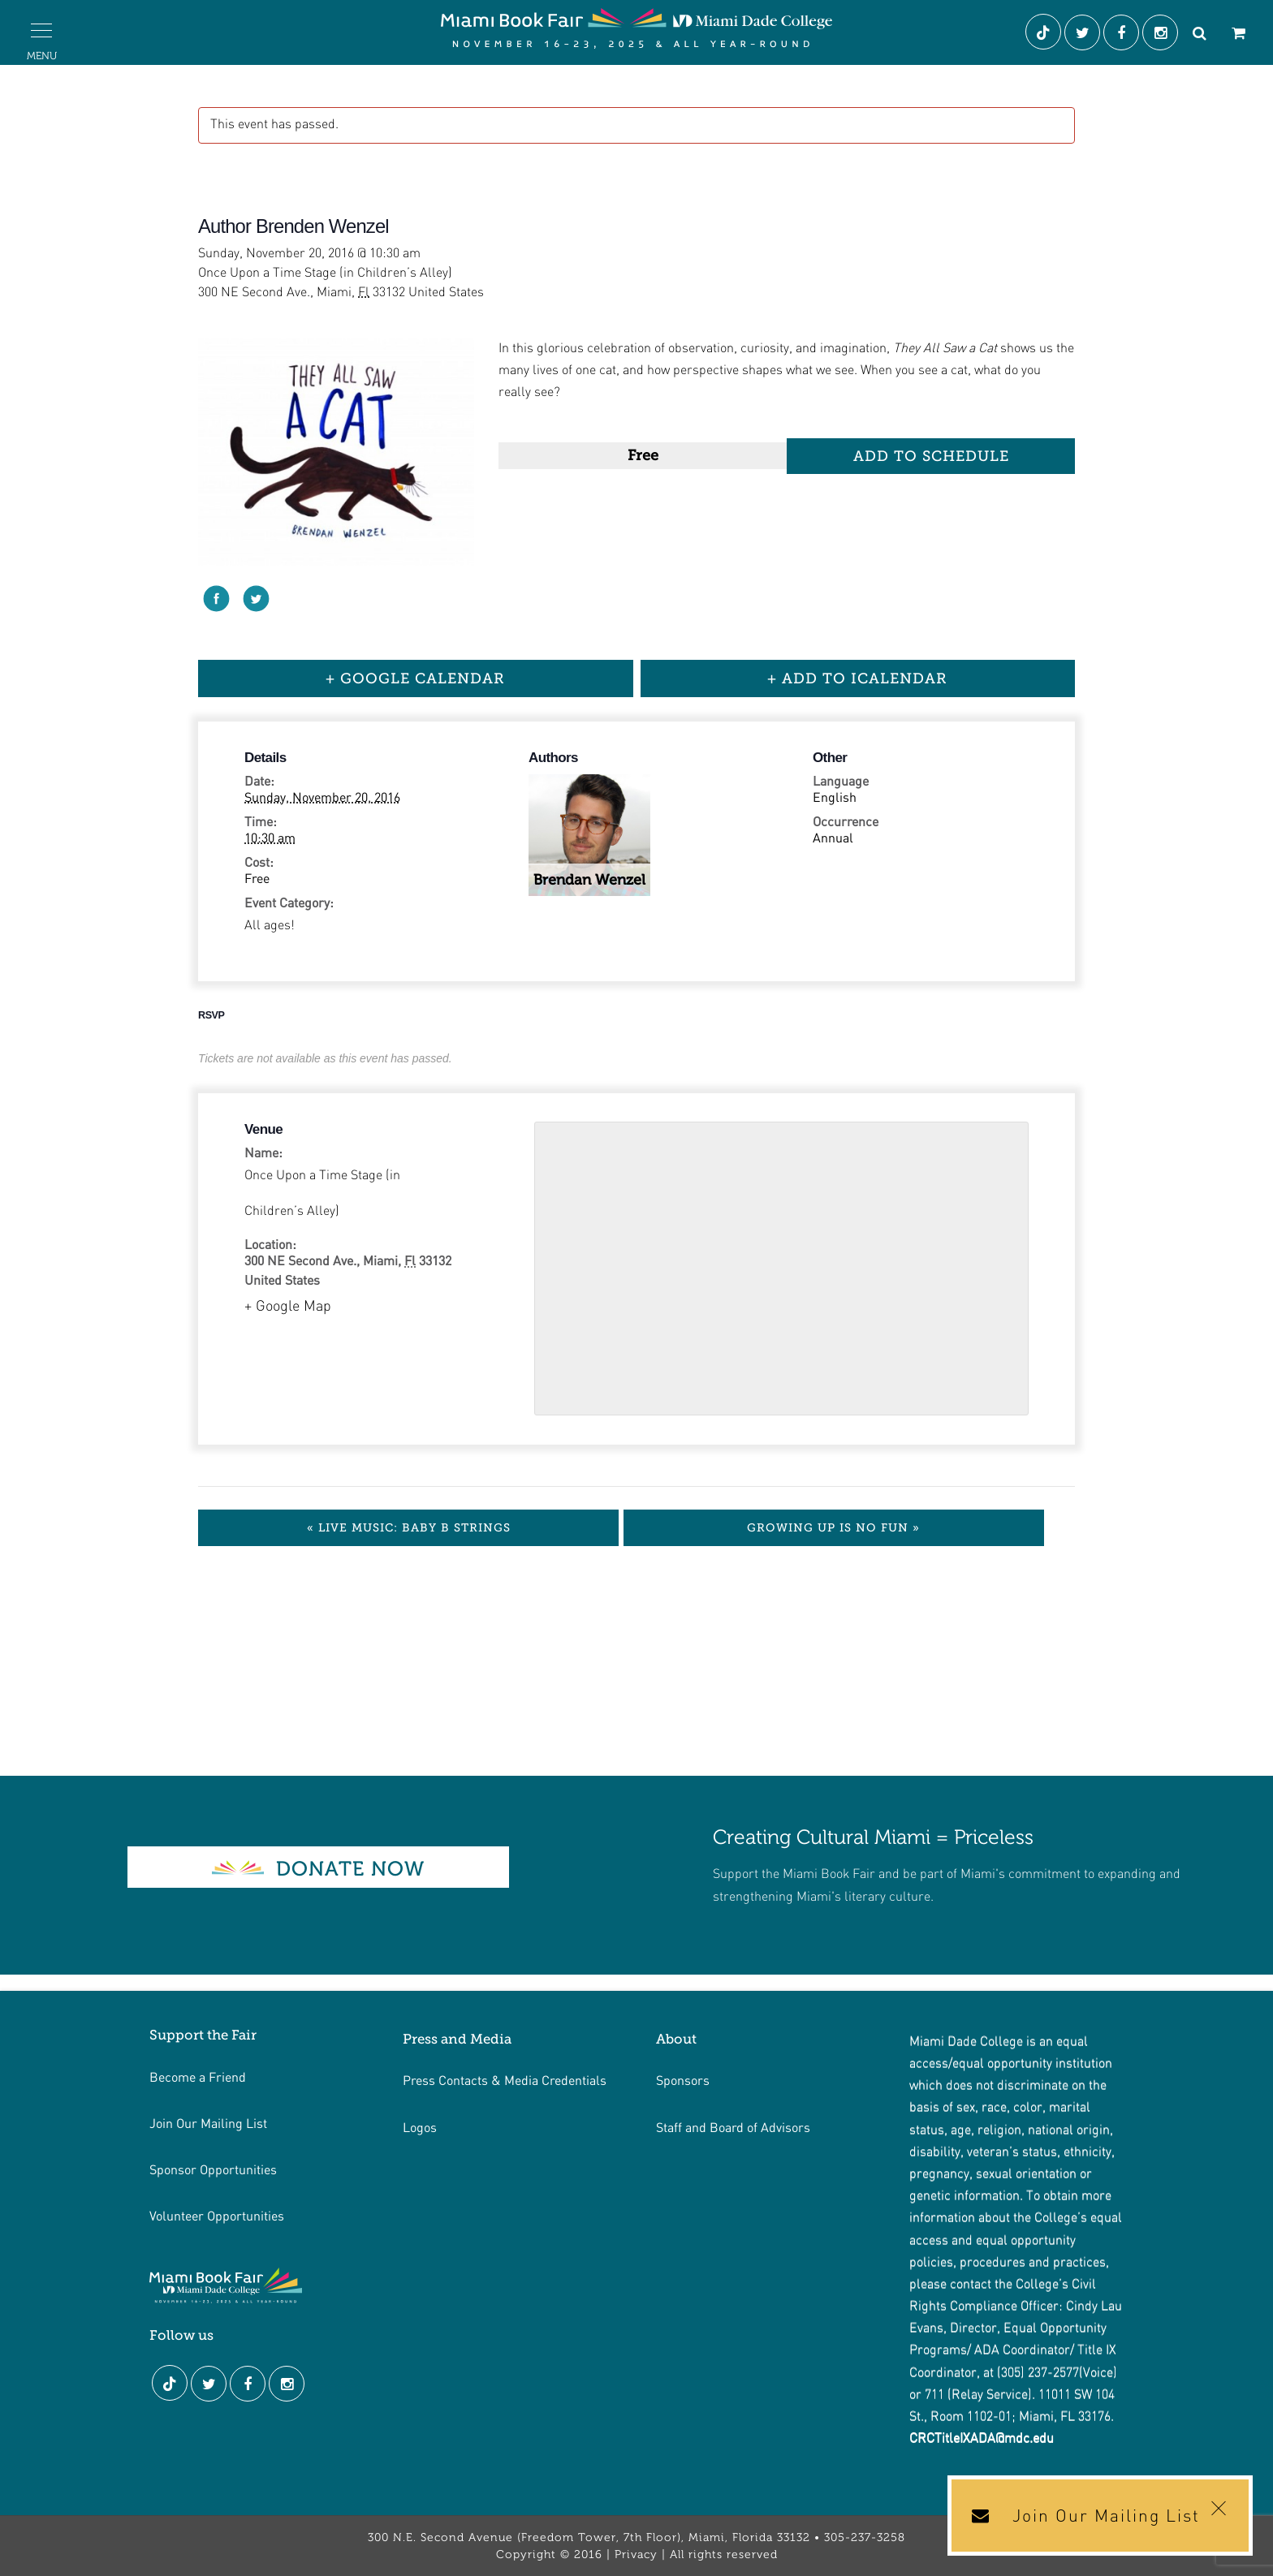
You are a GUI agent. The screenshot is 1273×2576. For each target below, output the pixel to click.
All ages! (269, 926)
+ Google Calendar (415, 678)
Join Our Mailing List (208, 2122)
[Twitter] (1083, 34)
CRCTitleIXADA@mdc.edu (981, 2438)
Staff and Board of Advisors (733, 2126)
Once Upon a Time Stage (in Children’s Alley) (322, 1194)
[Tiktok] (1044, 34)
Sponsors (683, 2079)
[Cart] (1238, 34)
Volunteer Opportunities (216, 2215)
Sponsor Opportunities (213, 2169)
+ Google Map (287, 1307)
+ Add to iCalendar (857, 678)
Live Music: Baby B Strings (409, 1528)
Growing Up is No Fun (833, 1528)
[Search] (1199, 34)
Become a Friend (197, 2076)
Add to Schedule (931, 456)
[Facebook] (1122, 34)
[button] (41, 31)
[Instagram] (1161, 34)
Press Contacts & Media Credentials (504, 2079)
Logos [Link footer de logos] (420, 2126)
